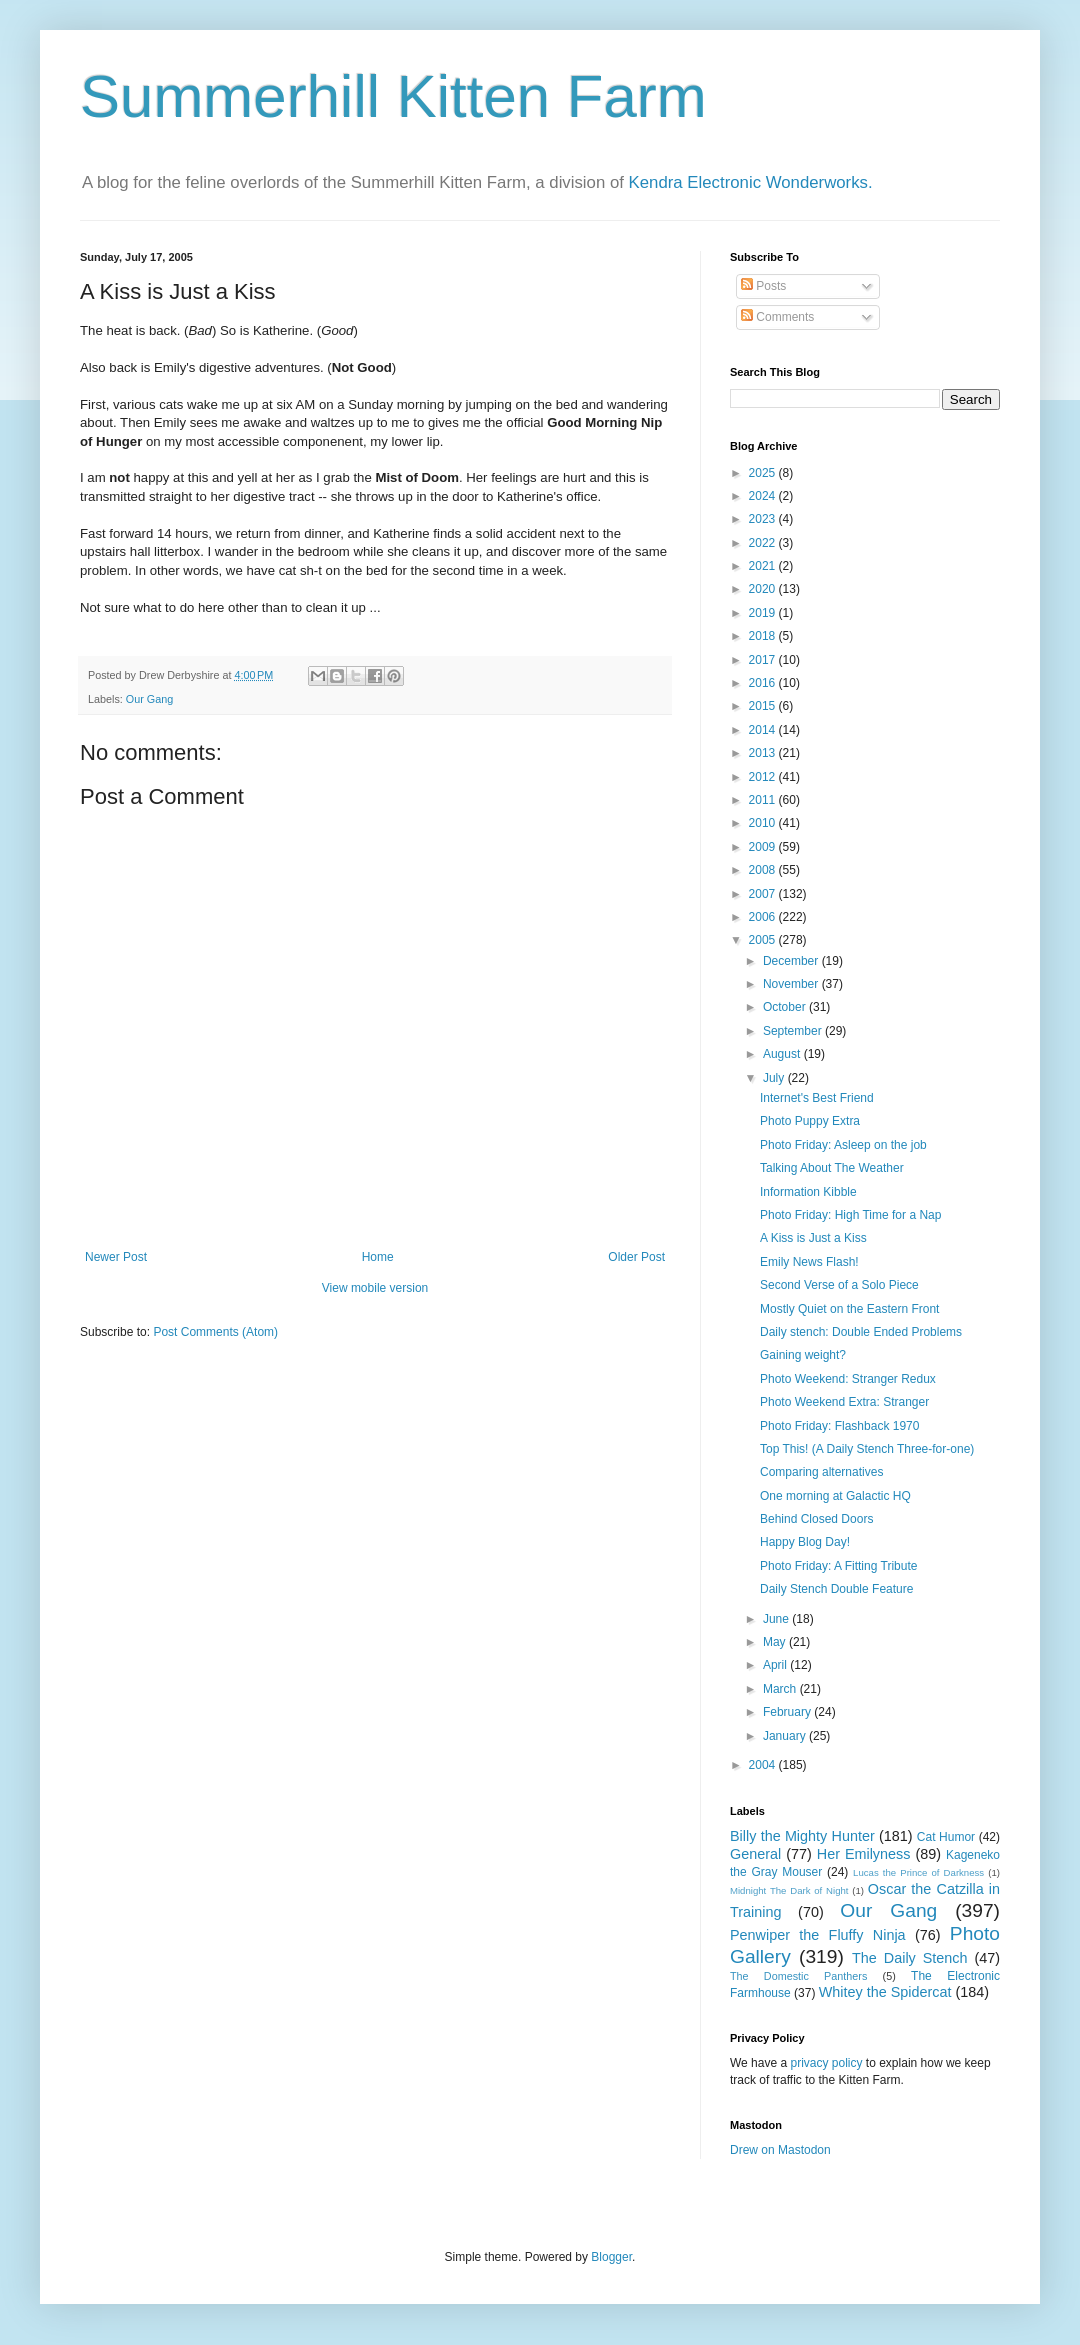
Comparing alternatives (821, 1472)
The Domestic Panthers (798, 1976)
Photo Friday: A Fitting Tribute (838, 1566)
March (781, 1689)
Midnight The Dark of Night (789, 1890)
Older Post (636, 1257)
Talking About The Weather (832, 1168)
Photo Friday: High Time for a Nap (850, 1215)
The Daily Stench (909, 1958)
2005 (764, 940)
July (775, 1078)
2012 (764, 777)
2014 (764, 730)
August (783, 1054)
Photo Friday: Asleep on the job (843, 1145)
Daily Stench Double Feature (836, 1589)
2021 (764, 566)
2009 (764, 847)
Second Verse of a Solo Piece (839, 1285)
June (777, 1619)
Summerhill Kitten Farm (393, 96)
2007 (764, 894)
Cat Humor (946, 1837)
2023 (764, 519)
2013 (764, 753)
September (794, 1031)
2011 (764, 800)
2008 (764, 870)
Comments (777, 317)
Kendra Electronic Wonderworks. (751, 182)
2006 (764, 917)
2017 (764, 660)
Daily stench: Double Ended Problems (861, 1332)
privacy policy (826, 2063)
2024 (764, 496)
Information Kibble (808, 1192)
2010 (764, 823)
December (792, 961)
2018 (764, 636)
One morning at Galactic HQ (835, 1496)
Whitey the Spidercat (885, 1992)
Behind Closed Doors (816, 1519)
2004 (764, 1765)
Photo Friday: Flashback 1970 (839, 1426)
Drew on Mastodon (780, 2150)
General (755, 1854)
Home (378, 1257)
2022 (764, 543)
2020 (764, 589)
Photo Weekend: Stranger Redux (848, 1379)
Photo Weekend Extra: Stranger (844, 1402)
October (786, 1007)
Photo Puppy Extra (810, 1121)
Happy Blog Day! (805, 1542)
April (776, 1665)
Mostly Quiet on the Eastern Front (849, 1309)
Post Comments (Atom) (215, 1332)
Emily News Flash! (809, 1262)
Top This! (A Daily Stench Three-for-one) (867, 1449)
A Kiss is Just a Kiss (813, 1238)
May (776, 1642)
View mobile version (375, 1288)
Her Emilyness (864, 1854)
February (788, 1712)
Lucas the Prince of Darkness (918, 1872)
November (792, 984)
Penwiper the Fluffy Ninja (818, 1935)
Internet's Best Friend (817, 1098)
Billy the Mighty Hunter (802, 1836)
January (786, 1736)
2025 (764, 473)
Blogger (611, 2257)
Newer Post (116, 1257)
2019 (764, 613)
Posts (763, 286)
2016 (764, 683)
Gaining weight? (803, 1355)
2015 (764, 706)
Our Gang (149, 699)
